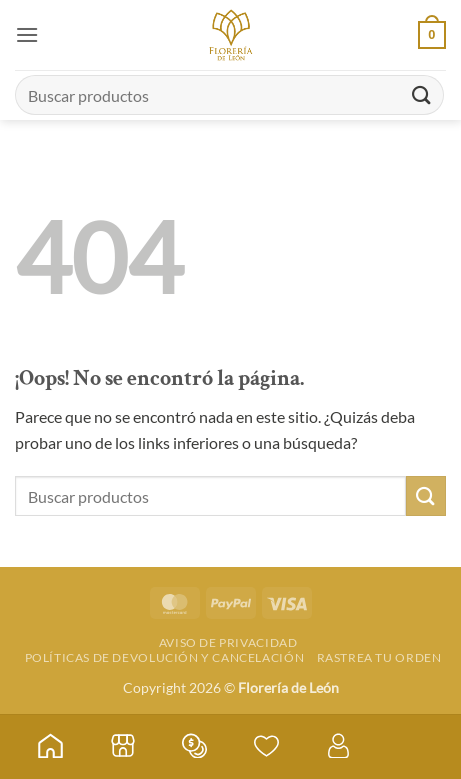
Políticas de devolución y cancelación (165, 657)
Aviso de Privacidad (228, 642)
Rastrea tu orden (379, 657)
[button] (27, 34)
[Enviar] (422, 94)
